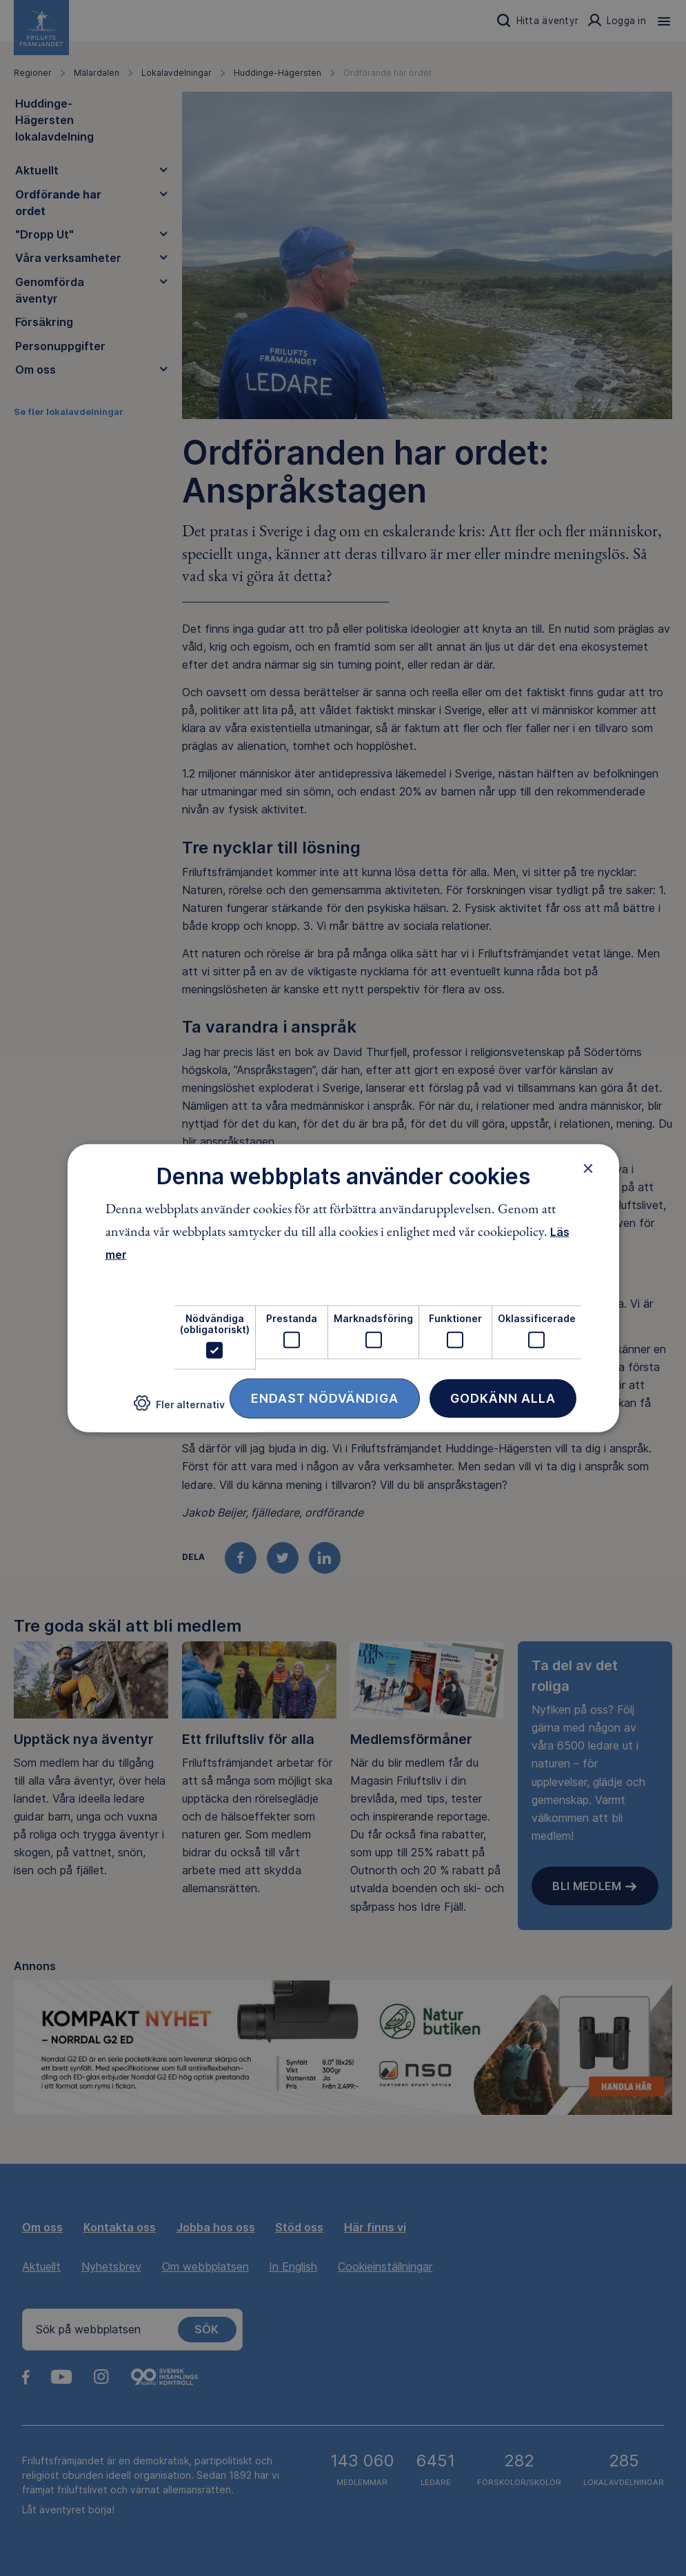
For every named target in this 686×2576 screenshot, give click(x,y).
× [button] (588, 1168)
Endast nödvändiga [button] (325, 1398)
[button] (179, 1408)
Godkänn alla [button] (503, 1398)
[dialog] (343, 1288)
